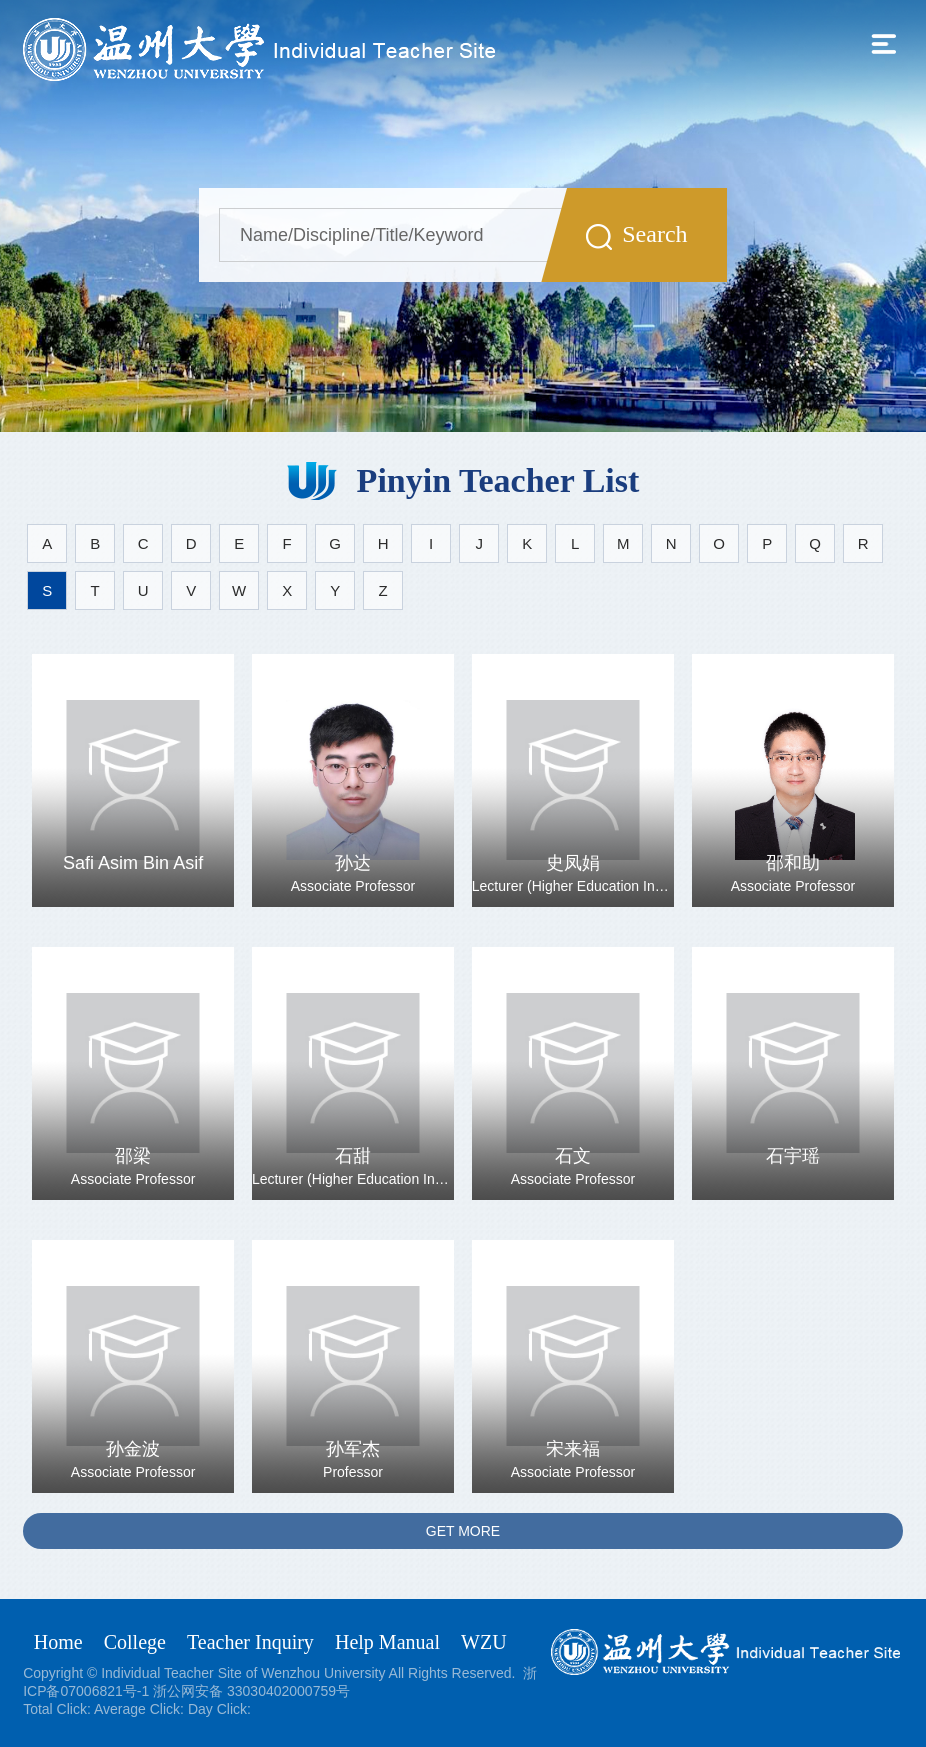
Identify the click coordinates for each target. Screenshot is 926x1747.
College (135, 1642)
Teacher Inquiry (250, 1642)
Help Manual (387, 1642)
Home (58, 1642)
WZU (484, 1642)
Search (636, 235)
